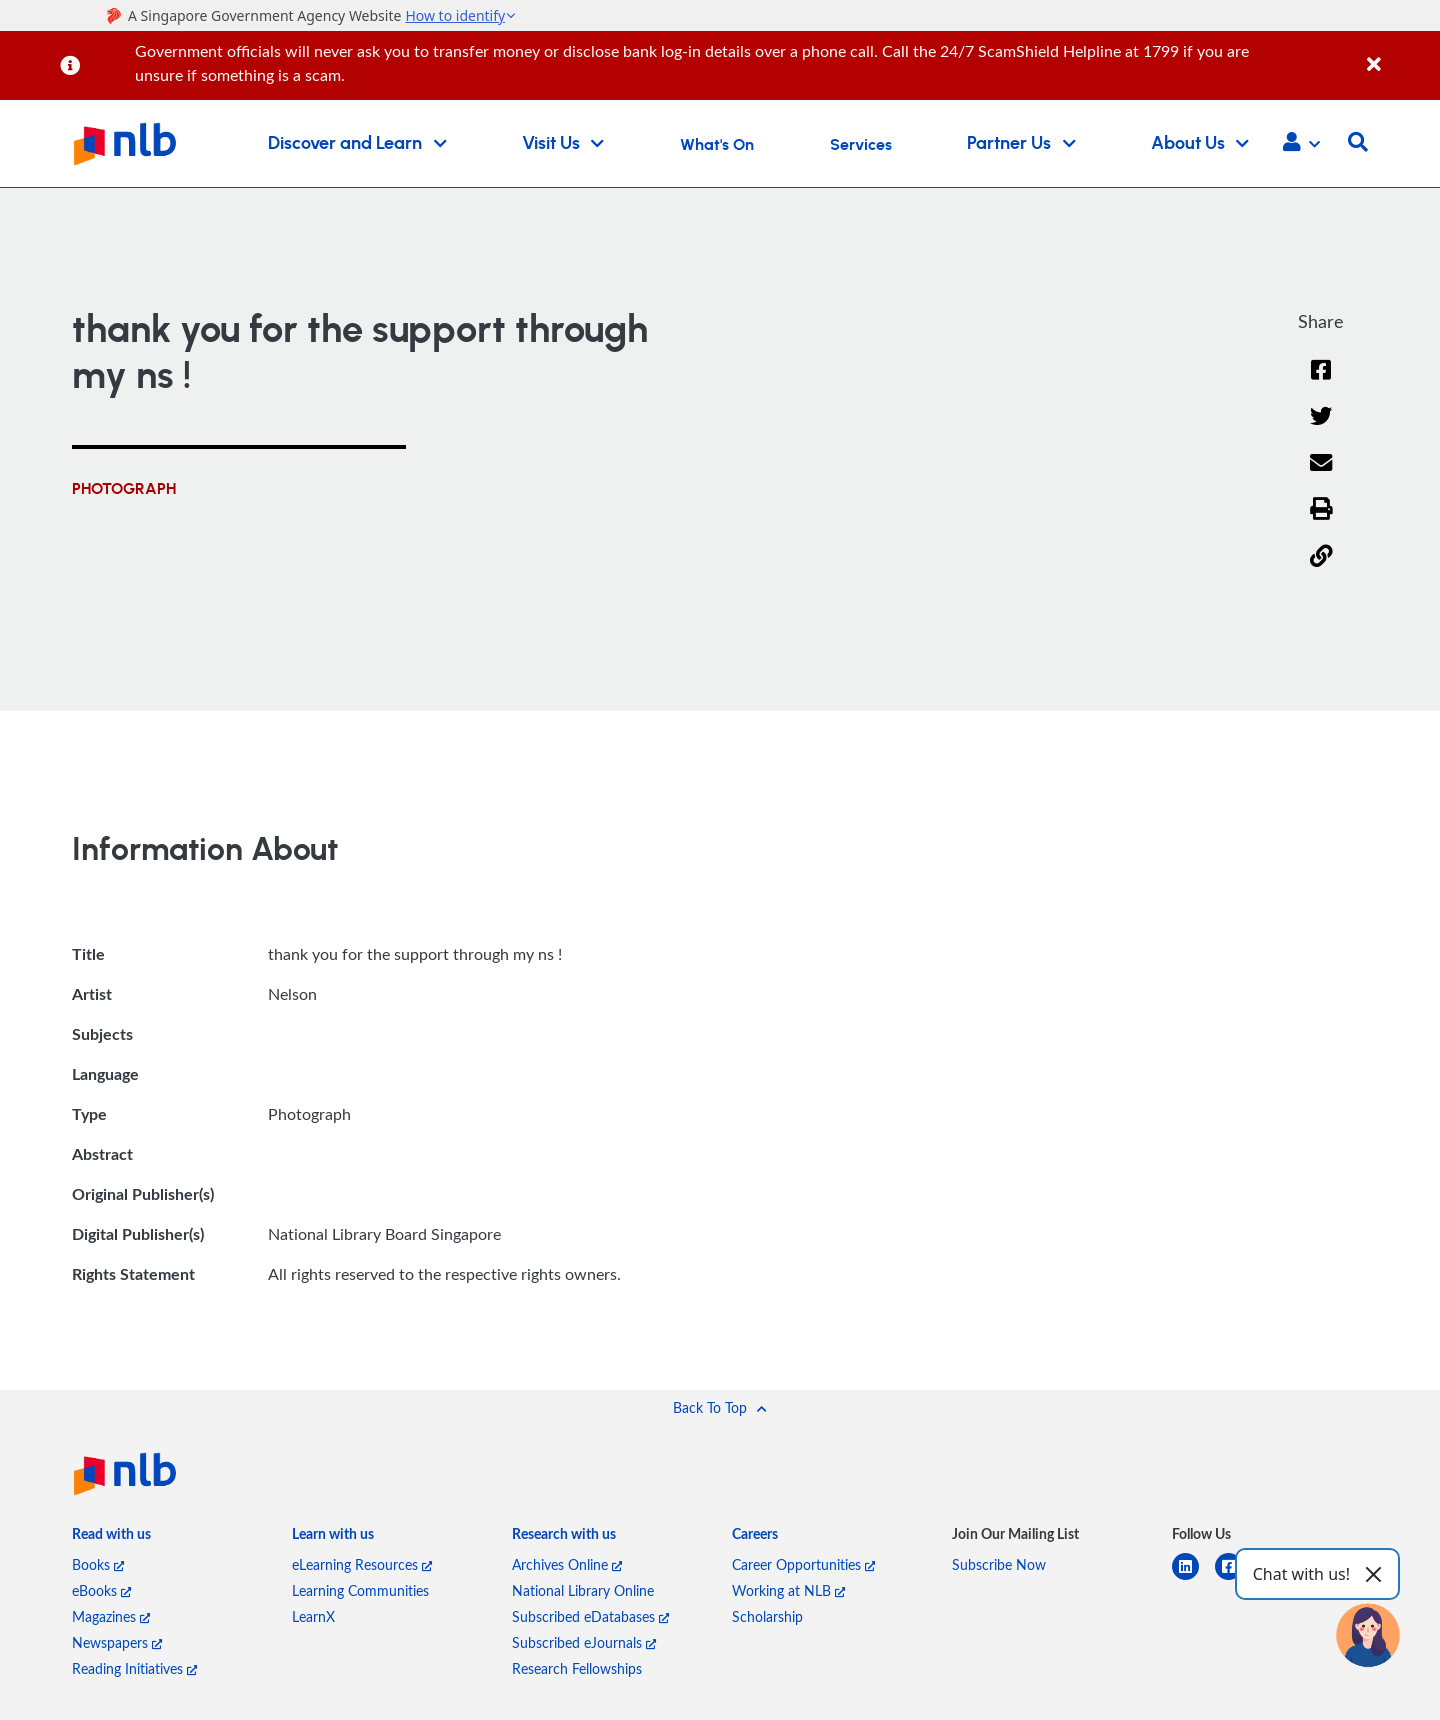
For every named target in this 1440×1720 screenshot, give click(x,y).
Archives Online (567, 1564)
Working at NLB (788, 1590)
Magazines (111, 1616)
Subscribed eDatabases (590, 1616)
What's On (717, 145)
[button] (1301, 144)
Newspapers (117, 1642)
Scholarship (767, 1616)
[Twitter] (1321, 429)
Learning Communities (360, 1590)
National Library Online (583, 1590)
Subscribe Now (999, 1564)
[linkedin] (1193, 1578)
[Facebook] (1321, 382)
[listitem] (111, 1539)
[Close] (1400, 53)
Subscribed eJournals (584, 1642)
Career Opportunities (803, 1564)
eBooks (101, 1590)
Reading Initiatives (134, 1668)
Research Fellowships (577, 1668)
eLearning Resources (362, 1564)
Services (861, 145)
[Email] (1321, 475)
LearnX (313, 1616)
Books (98, 1564)
